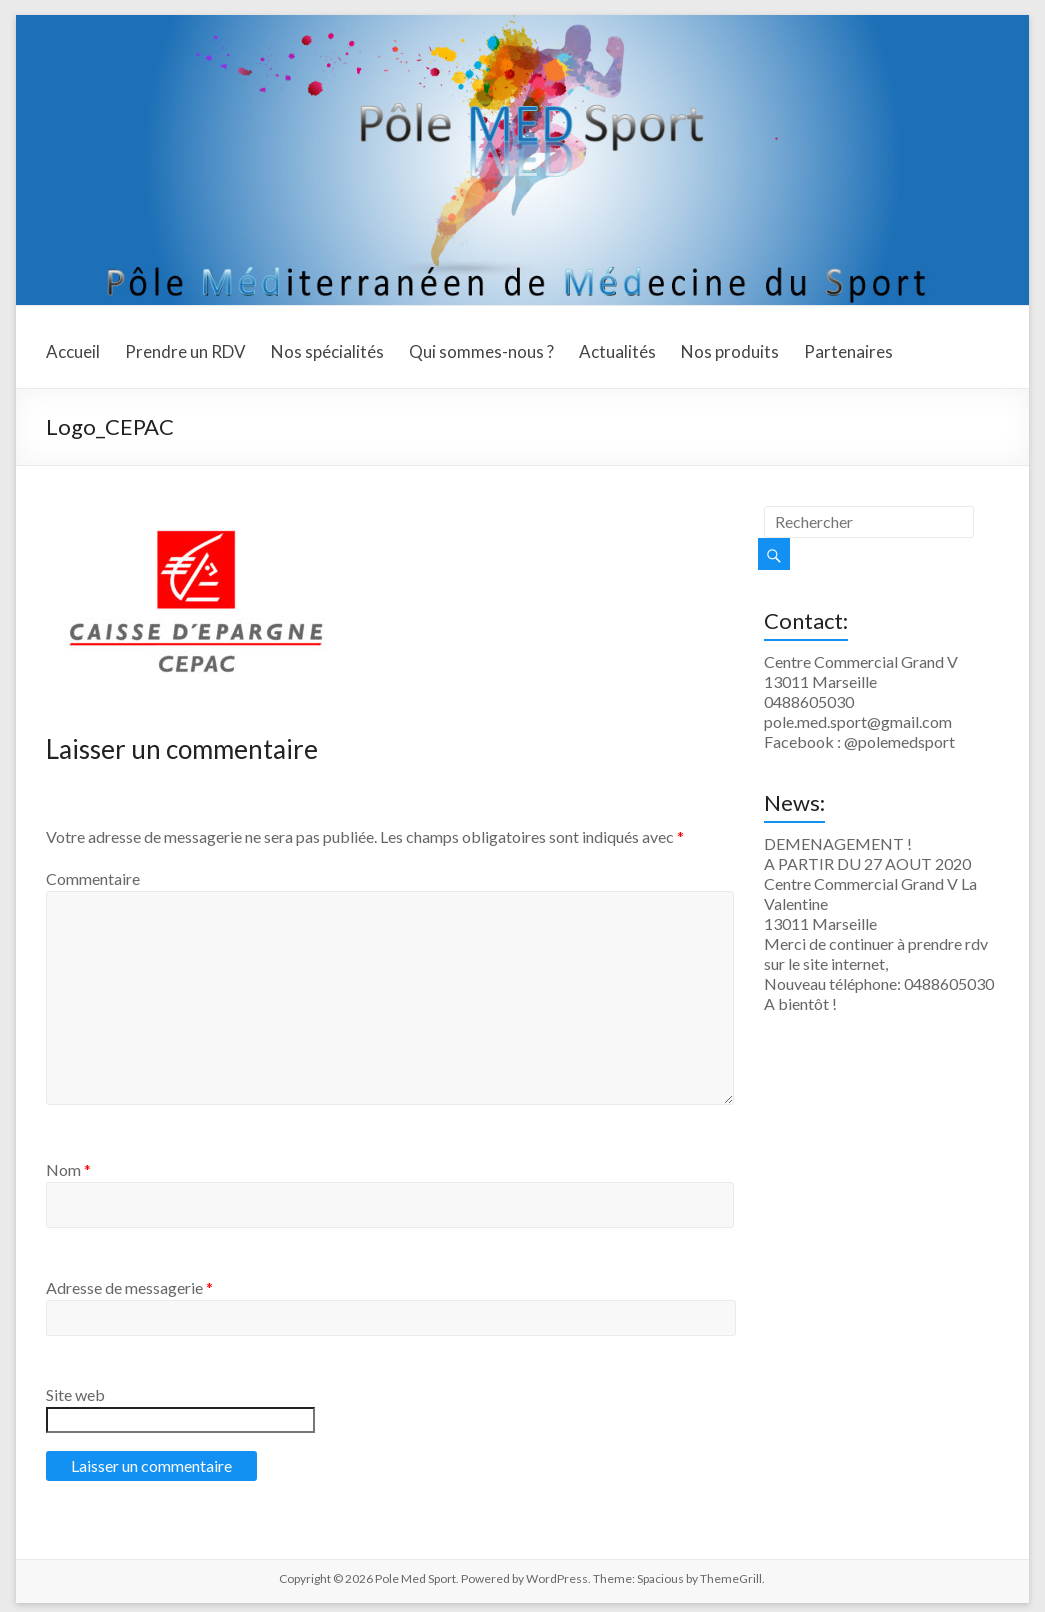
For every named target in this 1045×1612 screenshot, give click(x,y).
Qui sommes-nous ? (481, 351)
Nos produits (730, 351)
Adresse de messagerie (129, 1287)
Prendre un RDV (185, 351)
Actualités (617, 351)
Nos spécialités (327, 351)
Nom (68, 1169)
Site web (75, 1394)
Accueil (73, 351)
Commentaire (93, 878)
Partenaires (848, 351)
